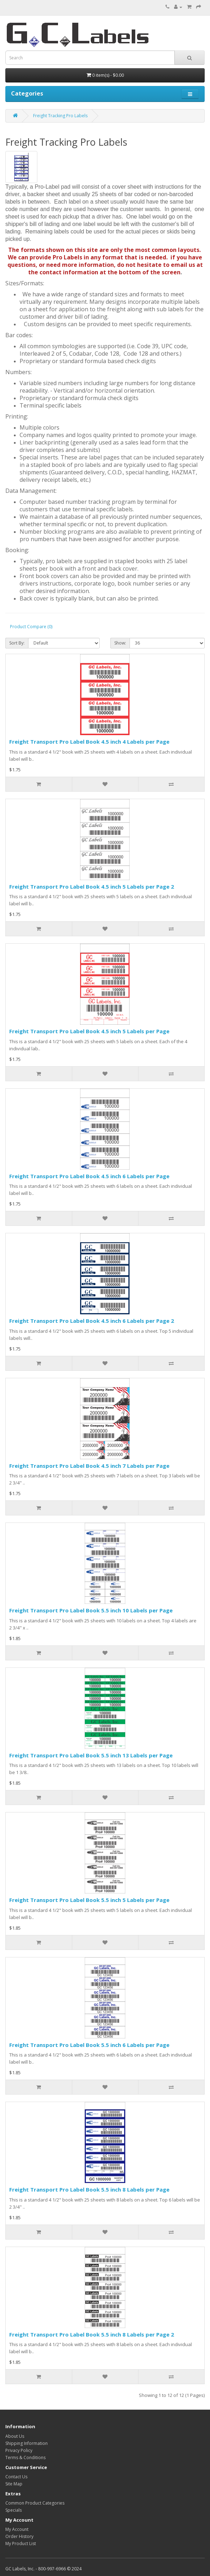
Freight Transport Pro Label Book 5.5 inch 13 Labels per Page (91, 1755)
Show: (120, 643)
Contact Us (16, 2477)
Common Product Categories (34, 2503)
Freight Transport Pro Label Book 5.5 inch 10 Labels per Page (91, 1610)
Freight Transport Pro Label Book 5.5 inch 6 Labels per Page (89, 2044)
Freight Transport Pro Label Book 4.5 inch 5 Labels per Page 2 (91, 886)
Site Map (13, 2484)
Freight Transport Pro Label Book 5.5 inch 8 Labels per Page (89, 2189)
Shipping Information (26, 2443)
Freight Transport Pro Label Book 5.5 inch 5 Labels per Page (89, 1899)
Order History (19, 2536)
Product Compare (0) (31, 627)
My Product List (20, 2543)
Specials (13, 2510)
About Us (14, 2436)
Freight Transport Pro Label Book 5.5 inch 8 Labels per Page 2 (91, 2334)
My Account (16, 2529)
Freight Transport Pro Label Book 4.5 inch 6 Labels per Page (89, 1176)
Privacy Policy (18, 2450)
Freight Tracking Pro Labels (60, 116)
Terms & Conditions (25, 2457)
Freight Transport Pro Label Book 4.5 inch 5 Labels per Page (89, 1031)
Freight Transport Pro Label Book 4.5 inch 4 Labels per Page (89, 741)
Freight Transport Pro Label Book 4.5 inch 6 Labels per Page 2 (91, 1320)
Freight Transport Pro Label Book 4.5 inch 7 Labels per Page (89, 1465)
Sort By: (17, 643)
